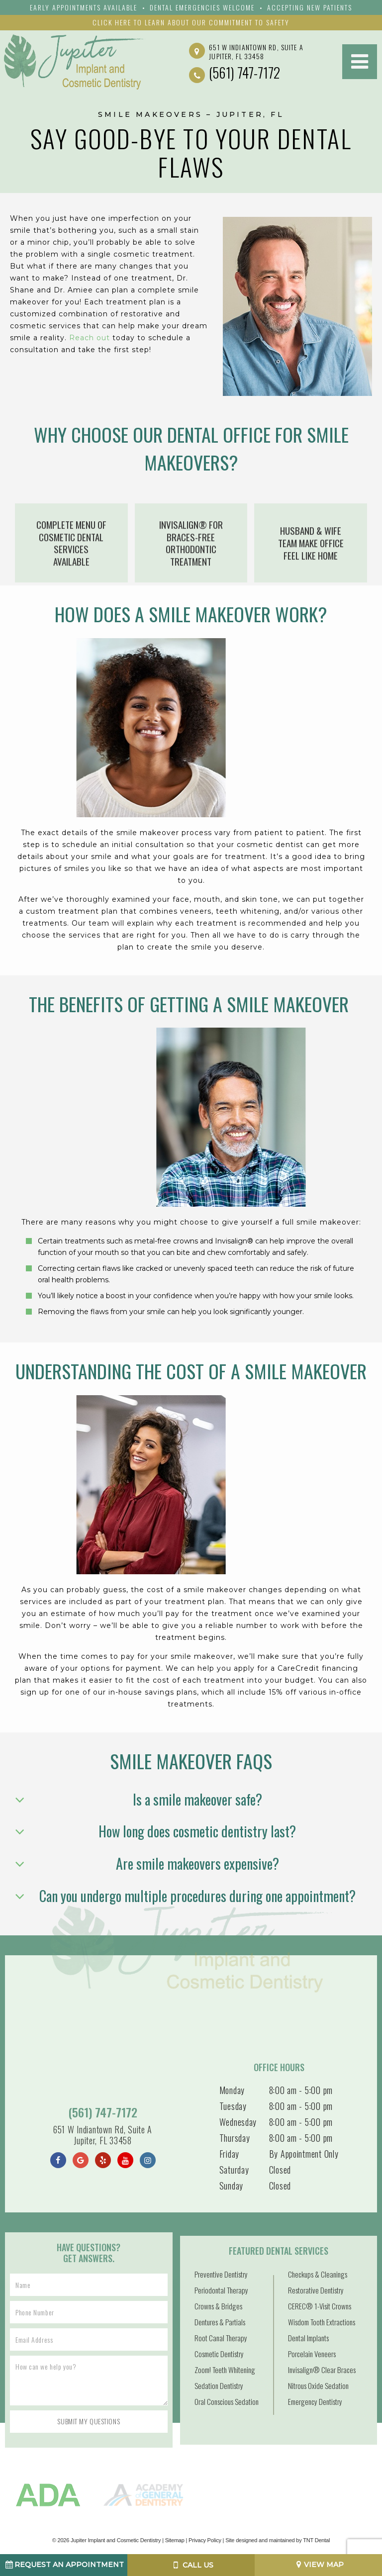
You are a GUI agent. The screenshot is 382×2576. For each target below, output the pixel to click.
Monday (232, 2090)
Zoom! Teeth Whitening (224, 2369)
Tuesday (233, 2105)
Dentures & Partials (219, 2321)
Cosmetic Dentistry (219, 2353)
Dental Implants (308, 2337)
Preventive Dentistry (221, 2274)
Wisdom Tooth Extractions (321, 2321)
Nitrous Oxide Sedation (318, 2385)
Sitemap (175, 2540)
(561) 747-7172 (234, 73)
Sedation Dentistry (218, 2385)
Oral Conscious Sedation (226, 2401)
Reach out (89, 337)
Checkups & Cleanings (317, 2274)
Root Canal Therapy (220, 2337)
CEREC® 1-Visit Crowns (319, 2305)
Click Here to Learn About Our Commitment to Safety (191, 22)
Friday (229, 2153)
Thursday (234, 2137)
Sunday (231, 2185)
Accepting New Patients (309, 7)
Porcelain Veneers (312, 2353)
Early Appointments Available (83, 7)
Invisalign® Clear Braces (322, 2369)
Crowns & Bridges (218, 2305)
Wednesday (238, 2121)
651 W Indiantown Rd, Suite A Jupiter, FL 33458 (246, 51)
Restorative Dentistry (316, 2290)
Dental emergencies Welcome (202, 7)
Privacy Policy (205, 2540)
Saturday (234, 2169)
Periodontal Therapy (221, 2290)
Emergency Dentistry (315, 2401)
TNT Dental (316, 2540)
